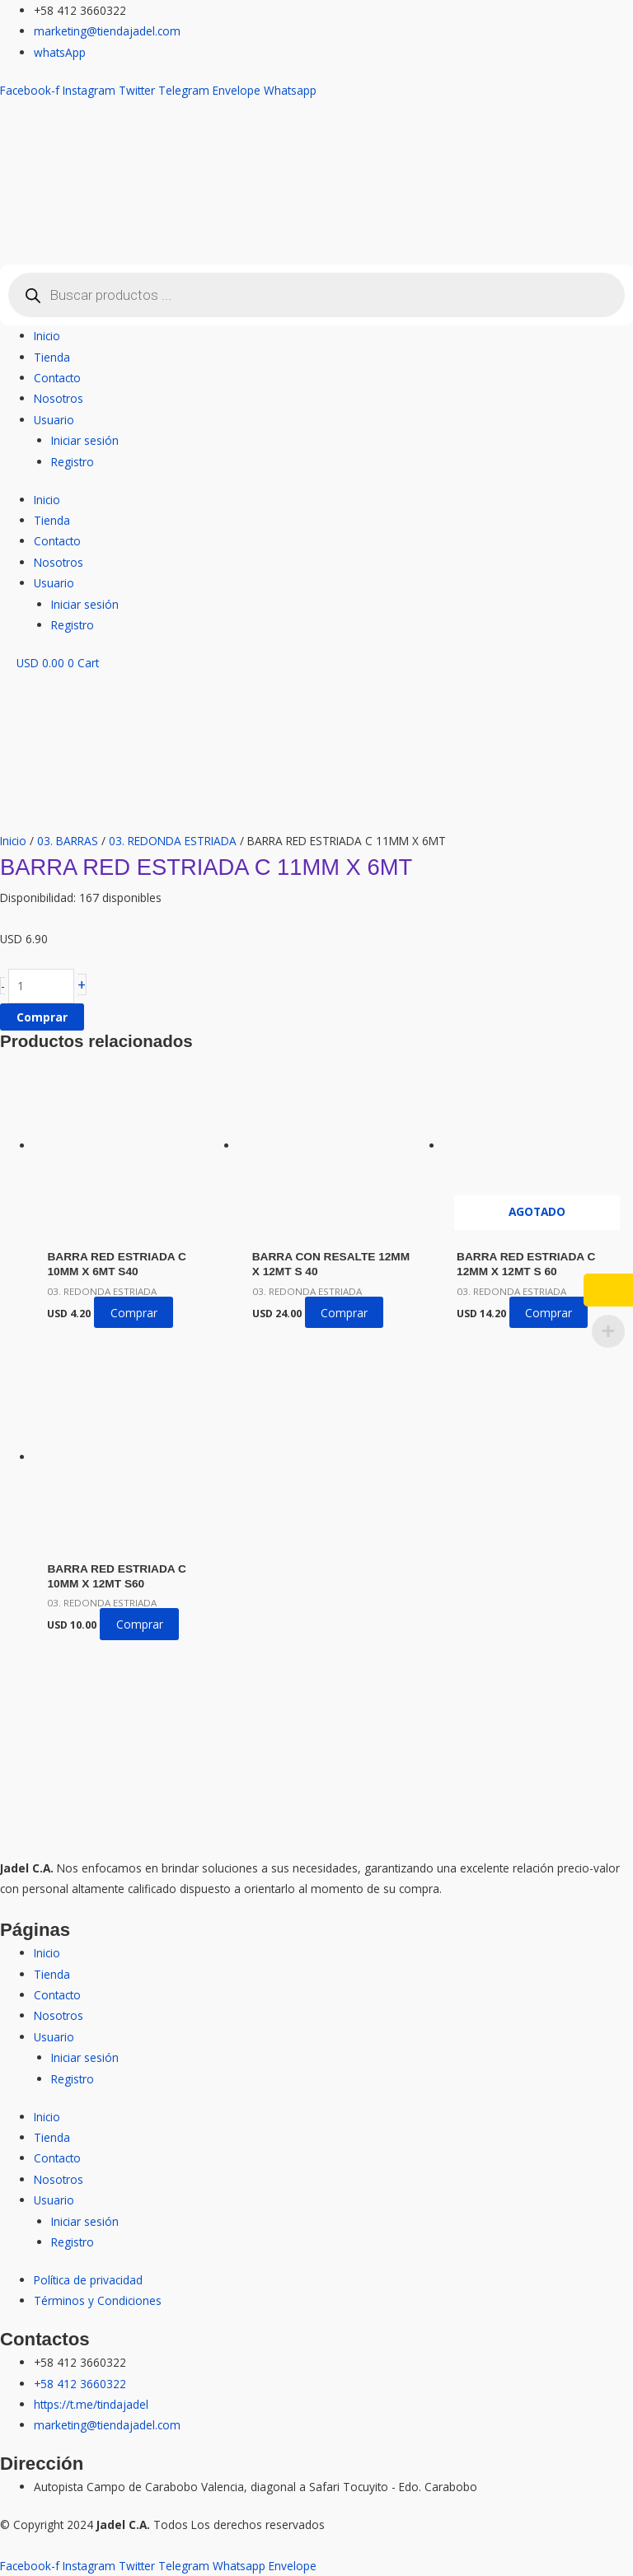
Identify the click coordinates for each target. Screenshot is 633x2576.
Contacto (57, 378)
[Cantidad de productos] (41, 986)
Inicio (47, 336)
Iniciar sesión (85, 440)
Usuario (54, 420)
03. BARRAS (67, 841)
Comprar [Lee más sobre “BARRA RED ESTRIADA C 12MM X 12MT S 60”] (549, 1313)
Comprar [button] (133, 1313)
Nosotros (58, 398)
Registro (72, 462)
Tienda (52, 357)
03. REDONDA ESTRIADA (173, 841)
